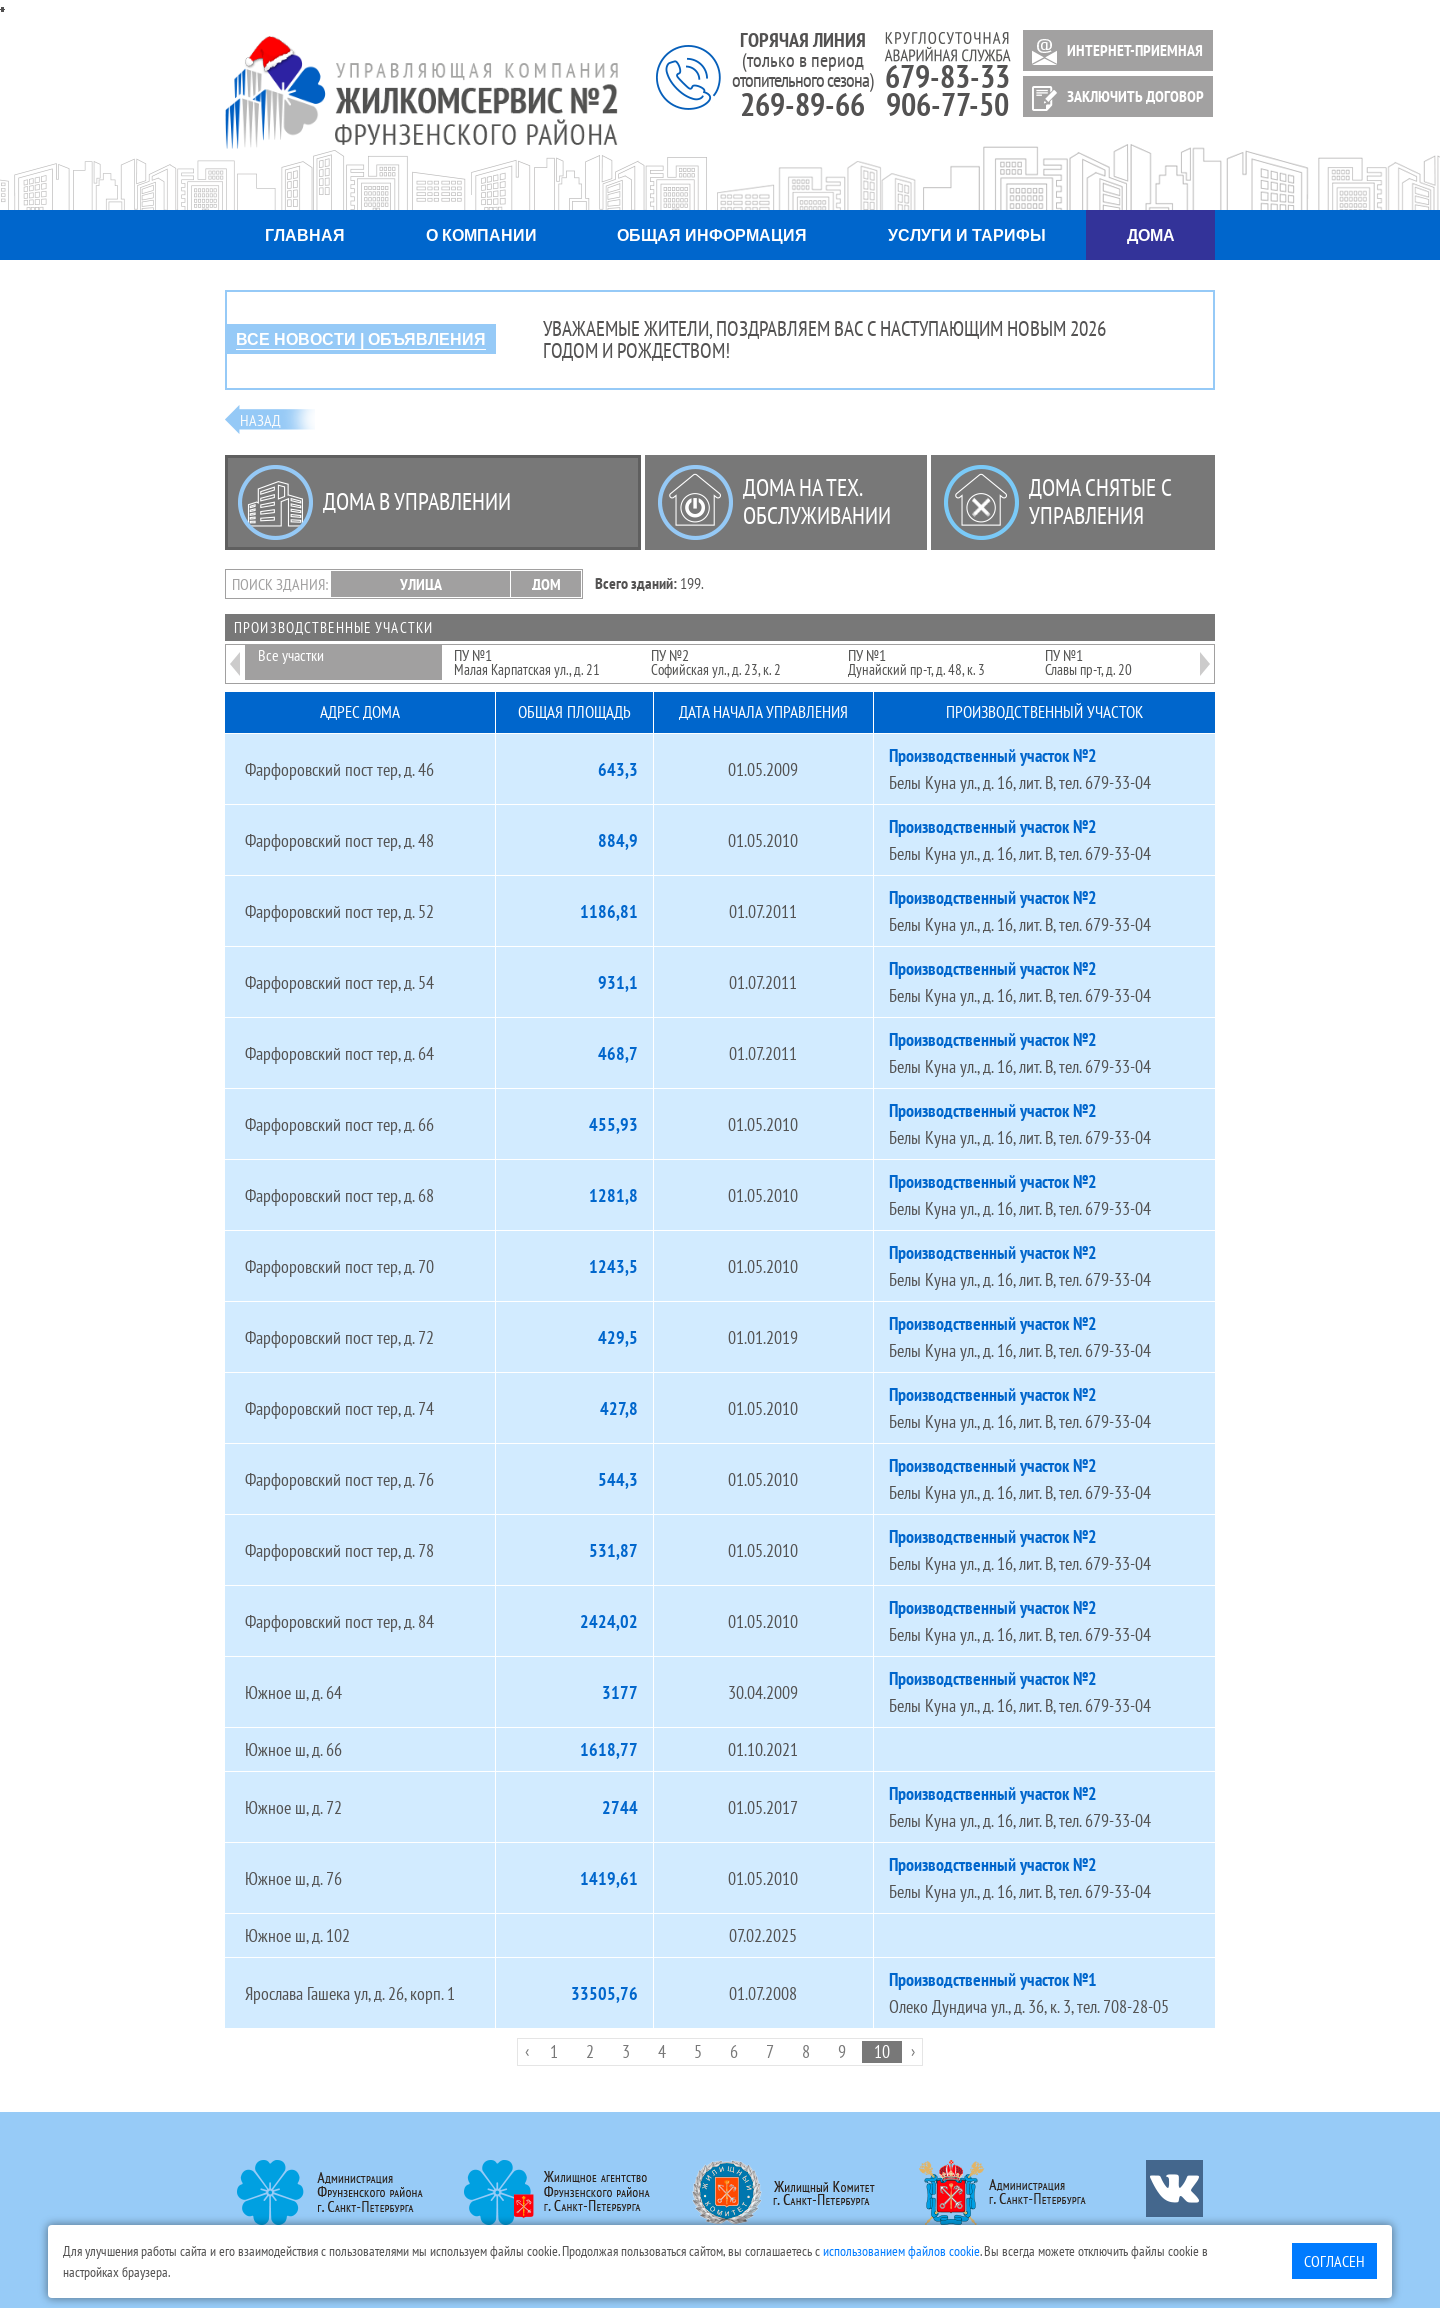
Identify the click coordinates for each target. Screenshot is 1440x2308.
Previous (235, 650)
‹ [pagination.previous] (527, 2051)
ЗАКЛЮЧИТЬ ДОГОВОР (1114, 98)
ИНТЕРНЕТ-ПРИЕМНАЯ (1114, 52)
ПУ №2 (716, 662)
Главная (305, 235)
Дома (1151, 235)
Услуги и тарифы (967, 235)
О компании (481, 235)
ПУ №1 (527, 662)
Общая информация (712, 235)
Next (1205, 650)
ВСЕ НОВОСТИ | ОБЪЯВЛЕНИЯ (361, 339)
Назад (260, 420)
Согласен (1334, 2261)
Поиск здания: (280, 584)
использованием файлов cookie (901, 2250)
